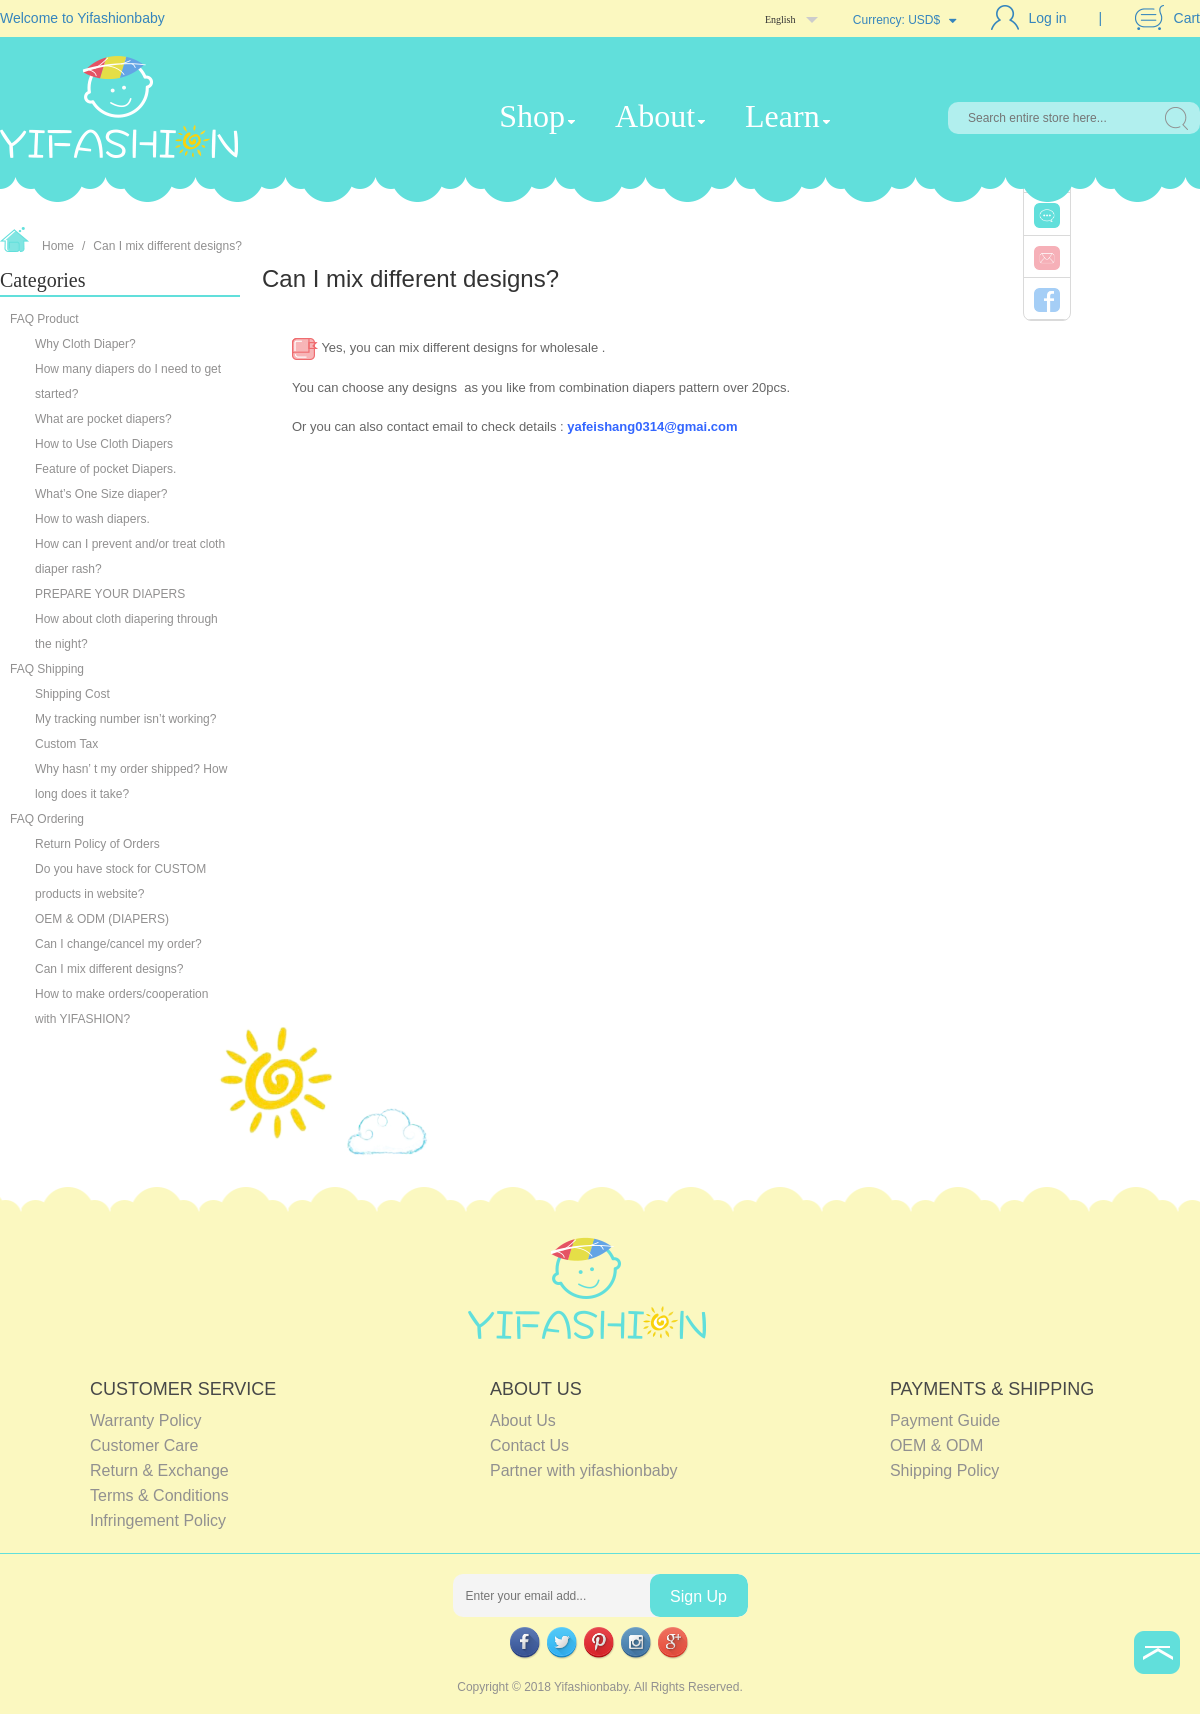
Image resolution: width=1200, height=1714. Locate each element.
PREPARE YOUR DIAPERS (112, 594)
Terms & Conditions (159, 1495)
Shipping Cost (72, 694)
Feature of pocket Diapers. (105, 469)
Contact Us (529, 1445)
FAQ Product (44, 319)
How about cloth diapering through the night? (126, 631)
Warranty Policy (145, 1420)
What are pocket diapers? (103, 419)
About (655, 116)
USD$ (924, 20)
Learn (782, 116)
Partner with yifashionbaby (584, 1470)
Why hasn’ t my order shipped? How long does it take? (131, 781)
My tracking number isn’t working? (127, 719)
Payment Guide (945, 1420)
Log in (1048, 18)
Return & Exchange (159, 1470)
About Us (523, 1420)
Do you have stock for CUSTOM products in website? (120, 881)
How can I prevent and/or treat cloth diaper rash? (130, 556)
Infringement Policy (158, 1520)
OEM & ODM (936, 1445)
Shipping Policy (944, 1470)
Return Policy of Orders (97, 844)
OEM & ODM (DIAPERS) (102, 919)
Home (58, 246)
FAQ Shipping (47, 669)
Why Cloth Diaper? (85, 344)
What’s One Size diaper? (101, 494)
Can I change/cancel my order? (120, 944)
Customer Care (144, 1445)
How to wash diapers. (92, 519)
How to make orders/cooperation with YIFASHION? (121, 1006)
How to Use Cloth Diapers (104, 444)
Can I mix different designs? (167, 246)
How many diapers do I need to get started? (128, 381)
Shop (532, 116)
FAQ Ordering (47, 819)
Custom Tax (66, 744)
